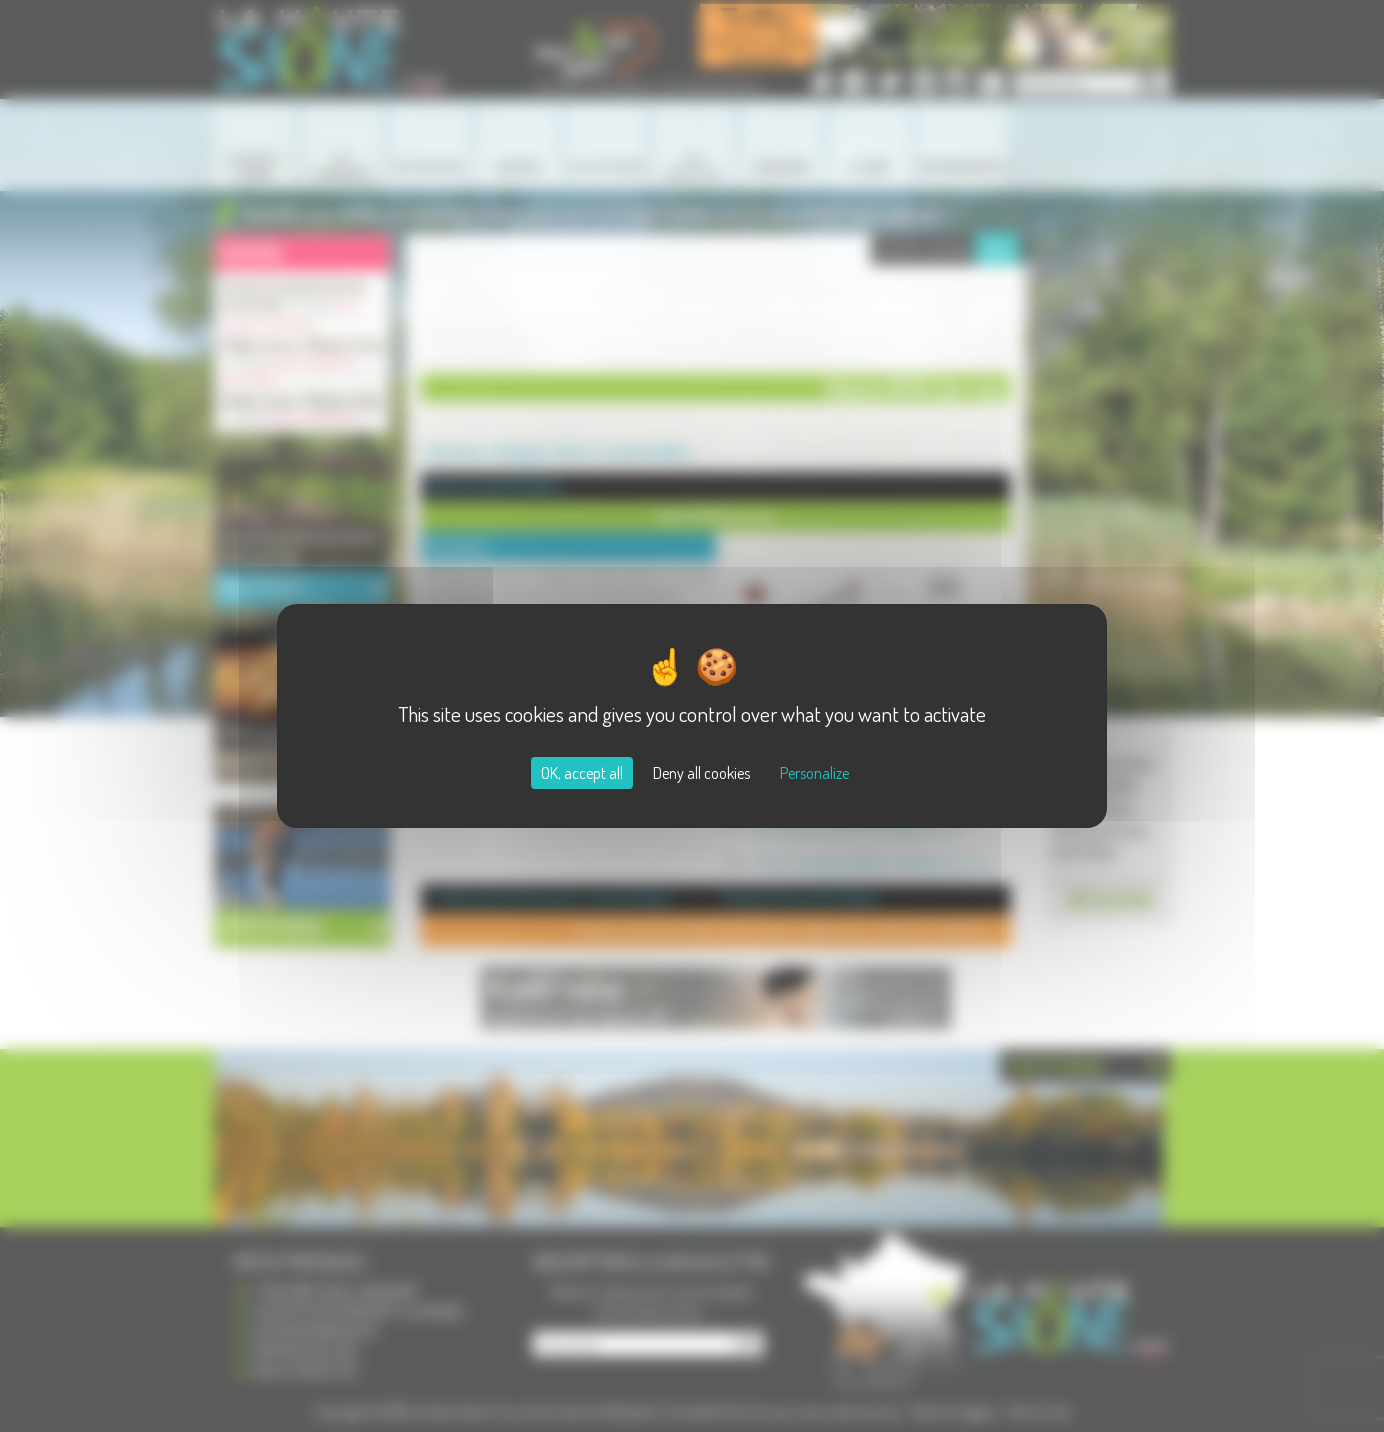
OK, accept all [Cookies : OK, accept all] (582, 773)
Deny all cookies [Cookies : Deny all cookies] (701, 773)
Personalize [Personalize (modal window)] (814, 773)
